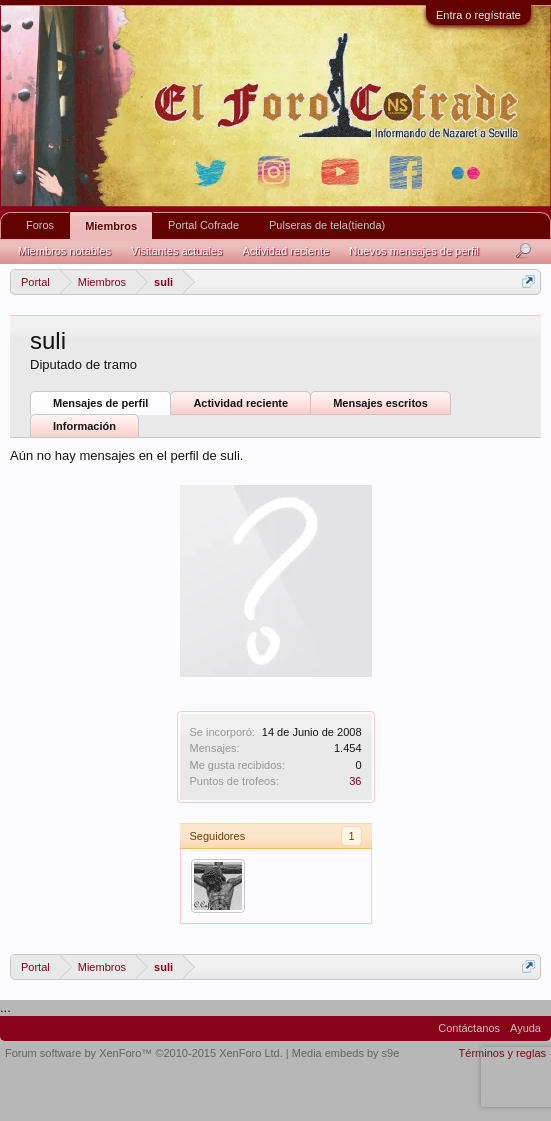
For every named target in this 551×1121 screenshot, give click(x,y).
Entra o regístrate (478, 15)
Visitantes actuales (177, 251)
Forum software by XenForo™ (144, 1053)
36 (355, 781)
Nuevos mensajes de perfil (414, 251)
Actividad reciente (240, 403)
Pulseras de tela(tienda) (327, 225)
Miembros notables (64, 251)
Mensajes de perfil (100, 403)
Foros (40, 225)
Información (84, 426)
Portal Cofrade (203, 225)
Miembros (111, 226)
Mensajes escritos (380, 403)
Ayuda (525, 1028)
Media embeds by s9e (346, 1053)
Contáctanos (469, 1028)
